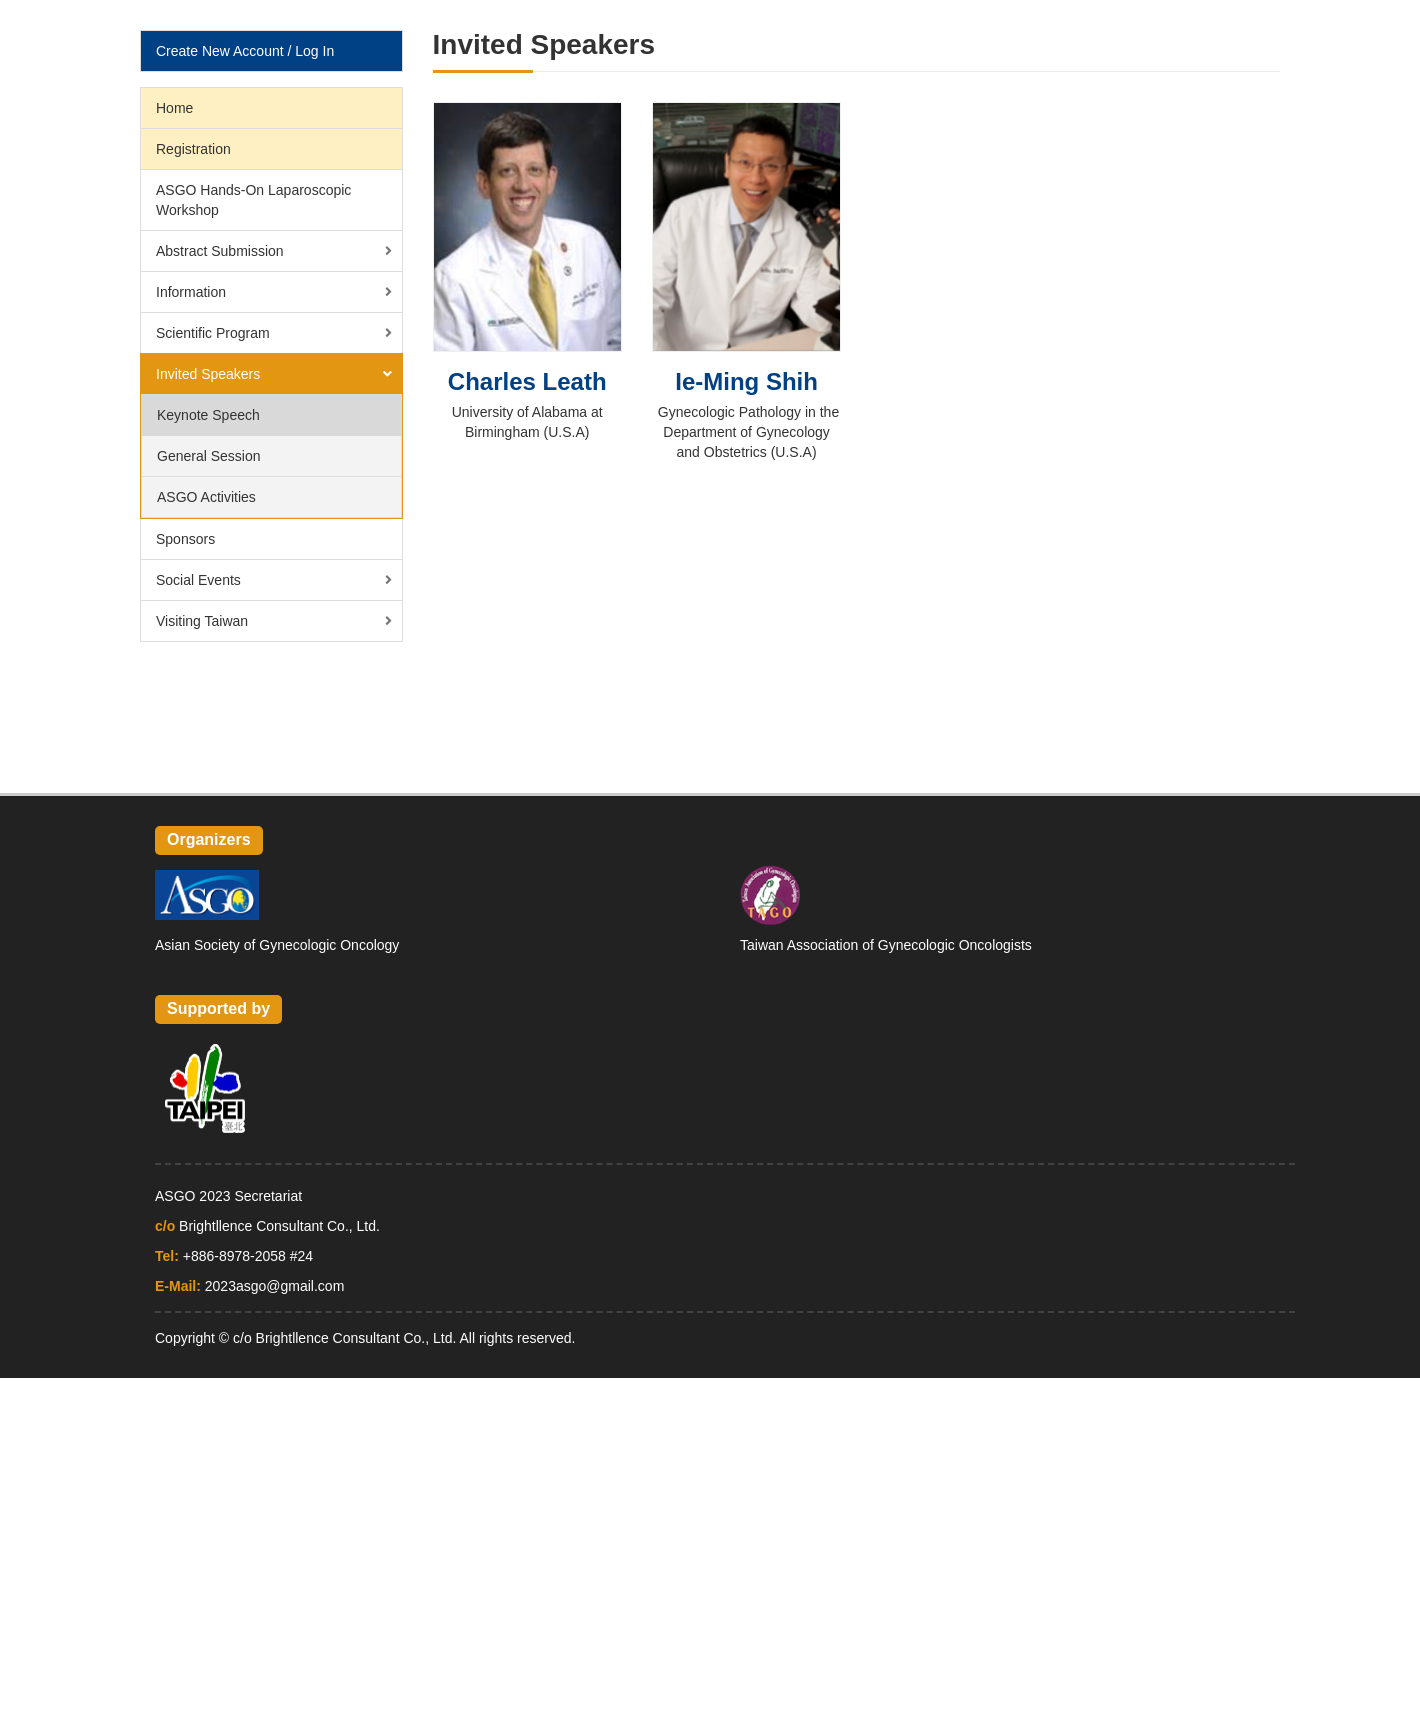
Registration (193, 149)
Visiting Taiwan (202, 621)
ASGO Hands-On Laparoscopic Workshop (253, 200)
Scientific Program (213, 333)
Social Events (198, 580)
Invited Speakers (208, 374)
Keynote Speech (208, 415)
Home (174, 108)
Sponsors (185, 539)
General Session (209, 456)
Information (191, 292)
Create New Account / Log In (245, 51)
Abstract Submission (220, 251)
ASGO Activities (206, 497)
